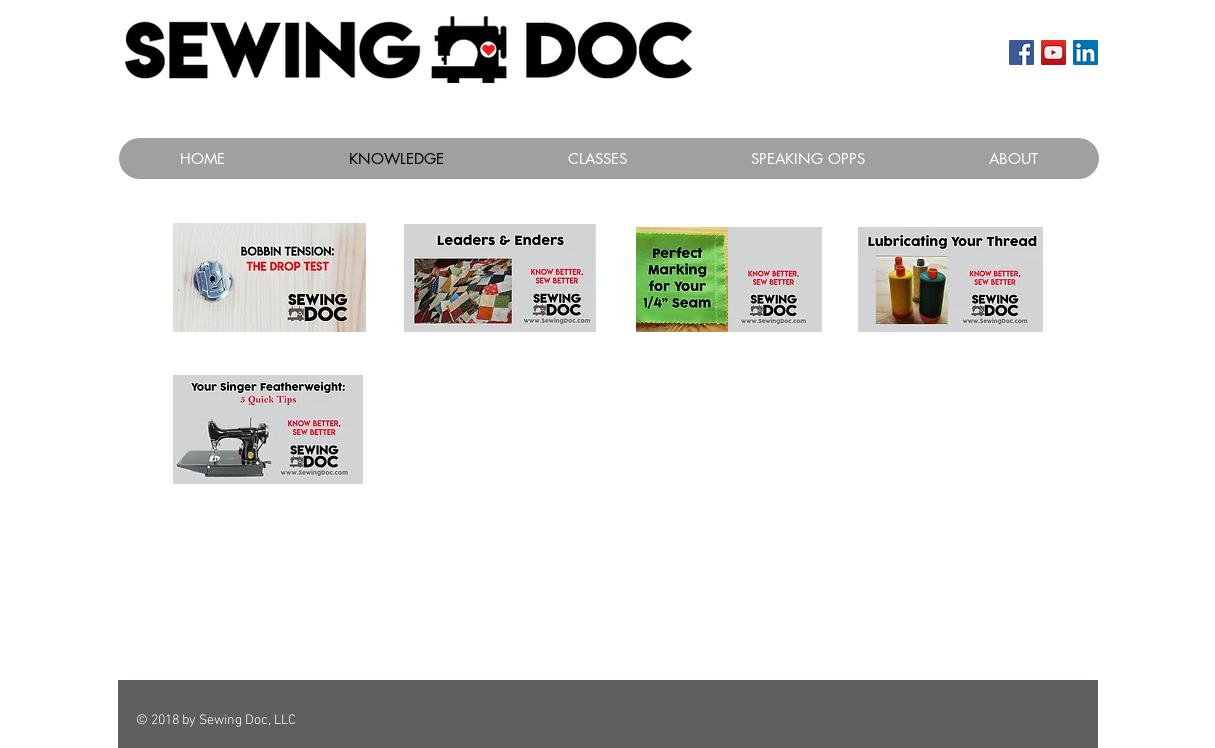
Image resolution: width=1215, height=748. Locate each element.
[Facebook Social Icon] (1021, 52)
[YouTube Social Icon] (1053, 52)
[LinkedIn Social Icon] (1085, 52)
